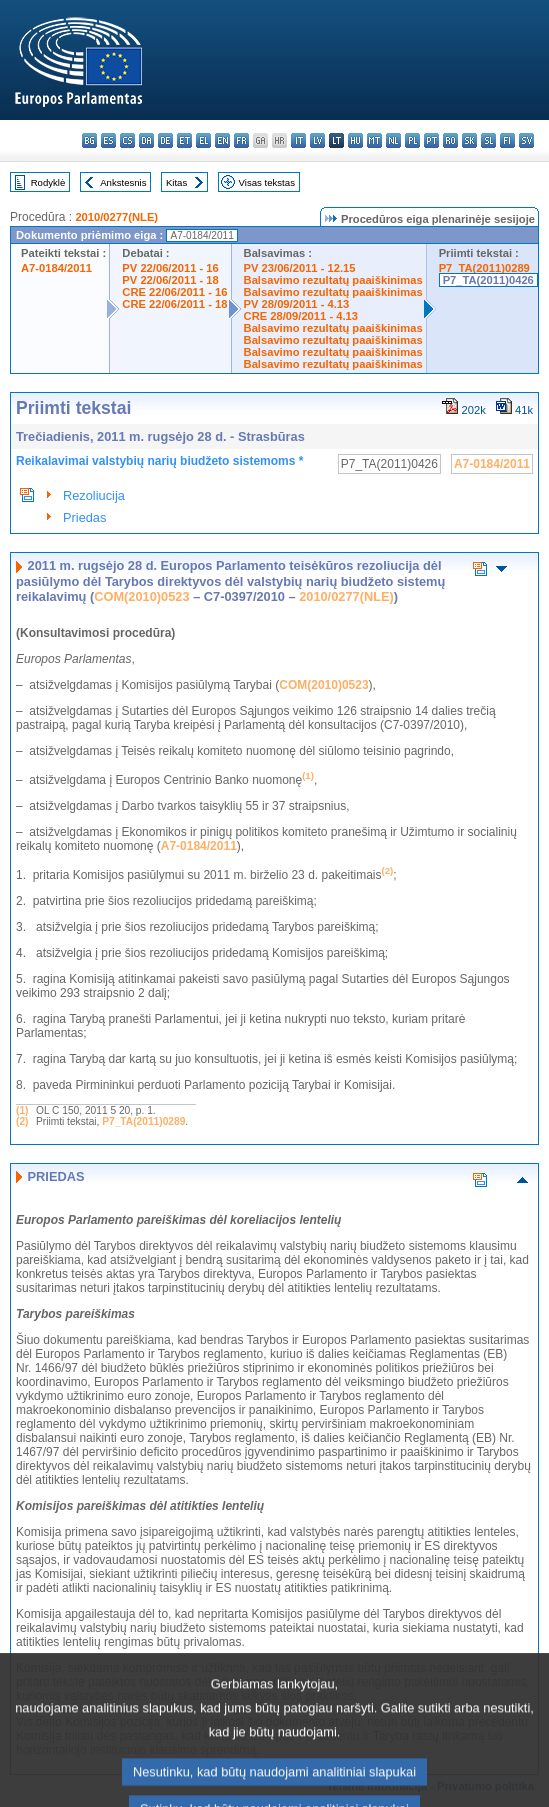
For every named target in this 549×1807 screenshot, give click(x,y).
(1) (22, 1110)
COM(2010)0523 (141, 596)
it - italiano (298, 140)
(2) (22, 1121)
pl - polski (412, 140)
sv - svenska (526, 140)
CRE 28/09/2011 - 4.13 (301, 316)
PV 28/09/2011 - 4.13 (297, 304)
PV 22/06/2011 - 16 (170, 268)
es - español (108, 140)
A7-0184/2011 (56, 268)
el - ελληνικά (203, 140)
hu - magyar (355, 140)
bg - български (89, 140)
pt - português (431, 140)
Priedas (84, 517)
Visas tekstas (267, 182)
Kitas (176, 182)
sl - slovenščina (488, 140)
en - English (222, 140)
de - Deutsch (165, 140)
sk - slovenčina (469, 140)
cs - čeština (127, 140)
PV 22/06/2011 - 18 (170, 280)
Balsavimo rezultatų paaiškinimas (333, 280)
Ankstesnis (123, 182)
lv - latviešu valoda (317, 140)
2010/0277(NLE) (116, 217)
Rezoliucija (94, 495)
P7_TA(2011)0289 (484, 268)
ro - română (450, 140)
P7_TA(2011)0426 (488, 280)
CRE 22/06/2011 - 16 (174, 292)
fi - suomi (507, 140)
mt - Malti (374, 140)
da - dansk (146, 140)
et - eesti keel (184, 140)
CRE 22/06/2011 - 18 (174, 304)
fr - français (241, 140)
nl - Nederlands (393, 140)
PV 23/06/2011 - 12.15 (300, 268)
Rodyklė (48, 182)
